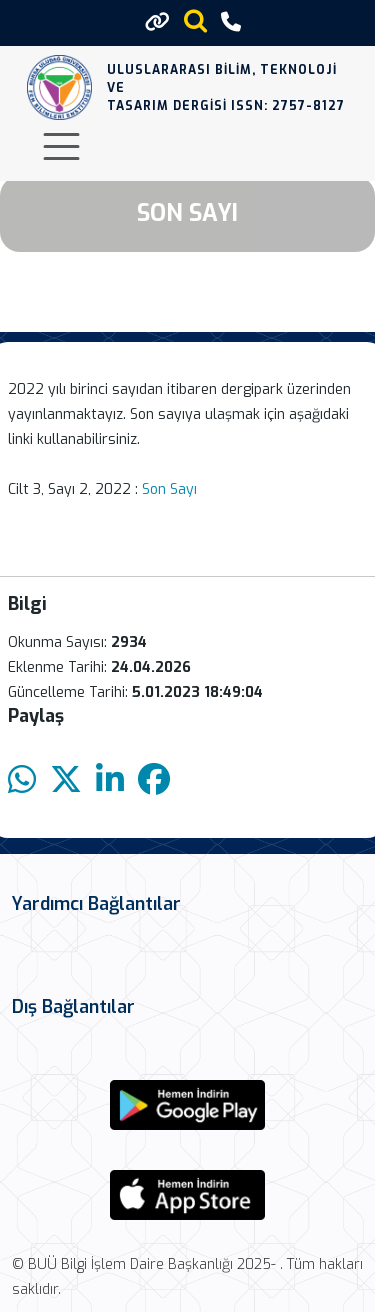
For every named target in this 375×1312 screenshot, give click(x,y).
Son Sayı (171, 489)
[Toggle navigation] (61, 146)
